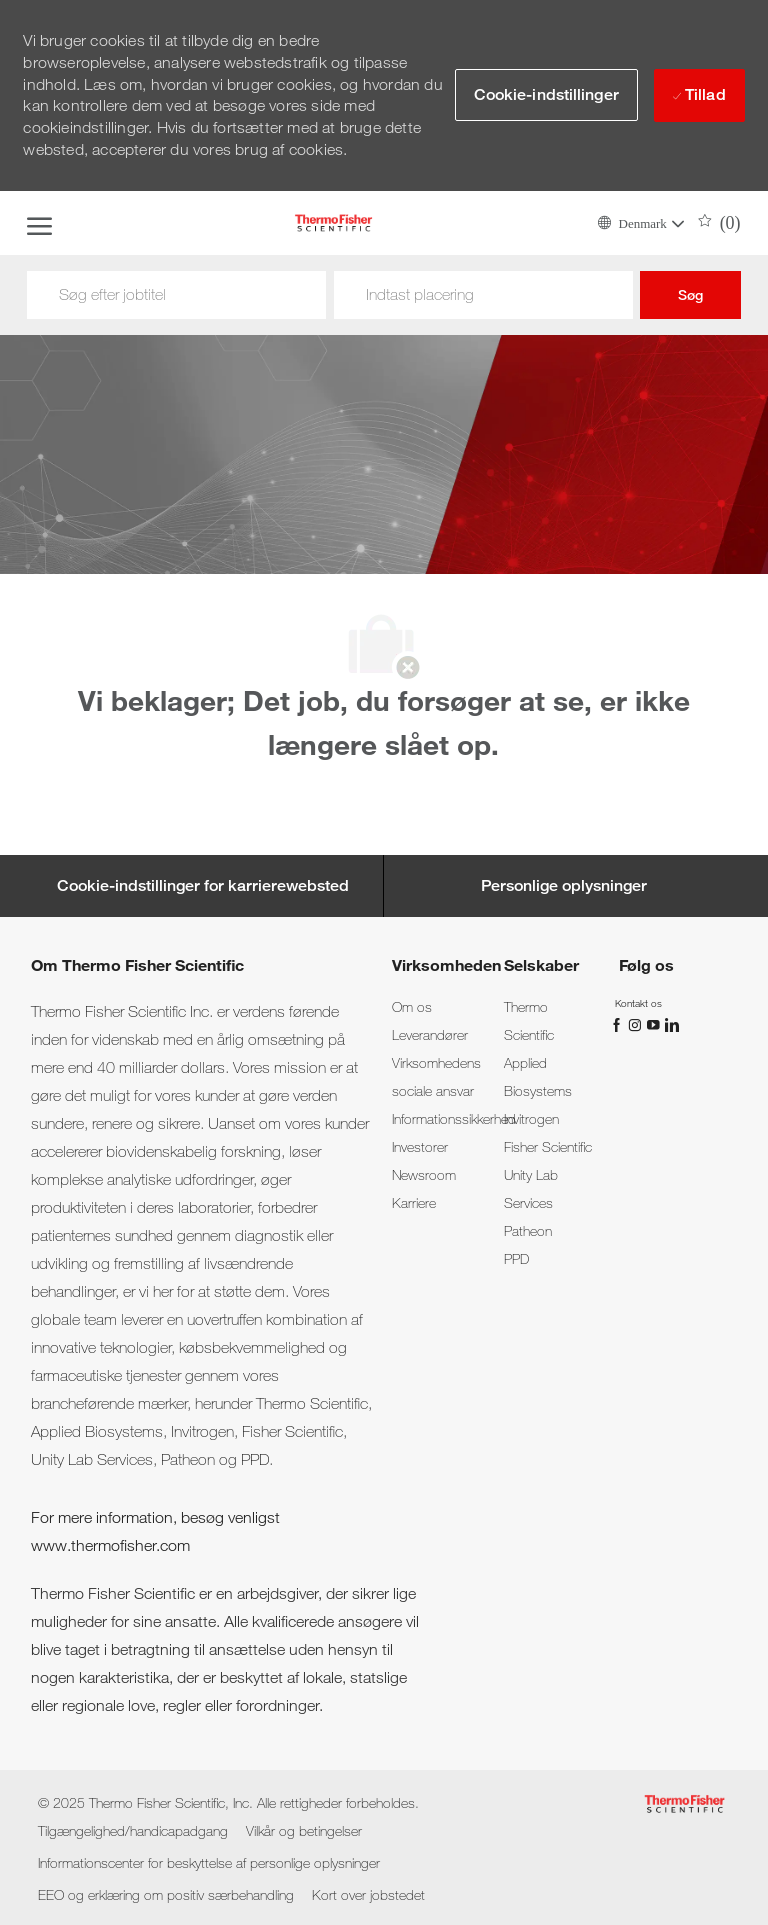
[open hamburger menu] (39, 223)
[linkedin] (671, 1023)
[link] (412, 1007)
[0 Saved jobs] (719, 223)
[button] (640, 222)
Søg (690, 295)
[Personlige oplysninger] (564, 886)
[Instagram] (637, 1023)
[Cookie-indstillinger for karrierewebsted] (203, 886)
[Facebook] (619, 1023)
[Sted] (483, 295)
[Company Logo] (333, 223)
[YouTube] (655, 1023)
